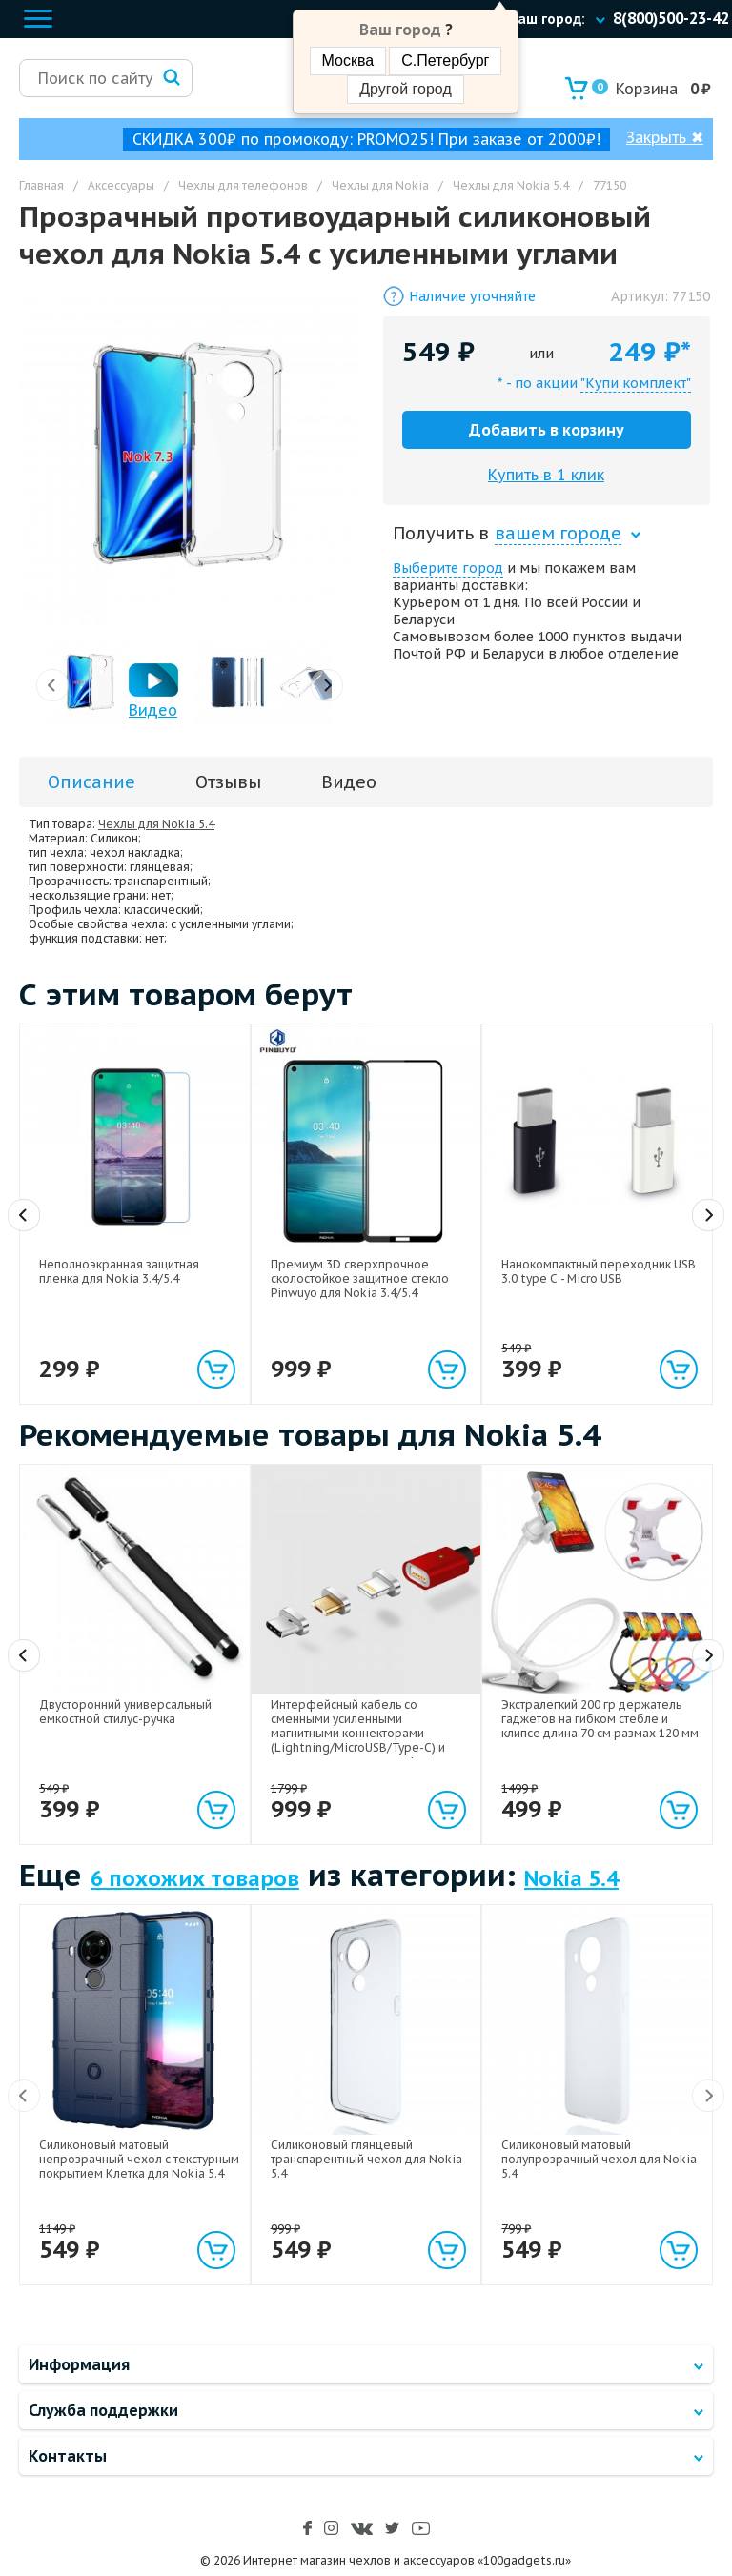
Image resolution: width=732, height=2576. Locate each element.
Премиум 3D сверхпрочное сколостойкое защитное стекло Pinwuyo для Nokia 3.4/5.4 (360, 1278)
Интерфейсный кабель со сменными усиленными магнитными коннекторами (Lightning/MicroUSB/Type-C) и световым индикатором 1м (358, 1733)
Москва (348, 60)
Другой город (405, 89)
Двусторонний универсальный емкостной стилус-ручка (125, 1711)
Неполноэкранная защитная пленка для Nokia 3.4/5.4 (119, 1271)
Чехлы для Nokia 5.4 (156, 824)
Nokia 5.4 (571, 1878)
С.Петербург (445, 60)
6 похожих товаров (195, 1878)
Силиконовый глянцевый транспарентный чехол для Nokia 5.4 (366, 2159)
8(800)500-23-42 (671, 18)
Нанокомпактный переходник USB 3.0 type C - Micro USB (598, 1271)
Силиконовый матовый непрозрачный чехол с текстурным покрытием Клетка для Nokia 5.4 (139, 2159)
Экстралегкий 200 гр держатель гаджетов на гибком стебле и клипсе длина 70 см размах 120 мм (600, 1718)
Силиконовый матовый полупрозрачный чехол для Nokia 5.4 (599, 2159)
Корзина (635, 88)
